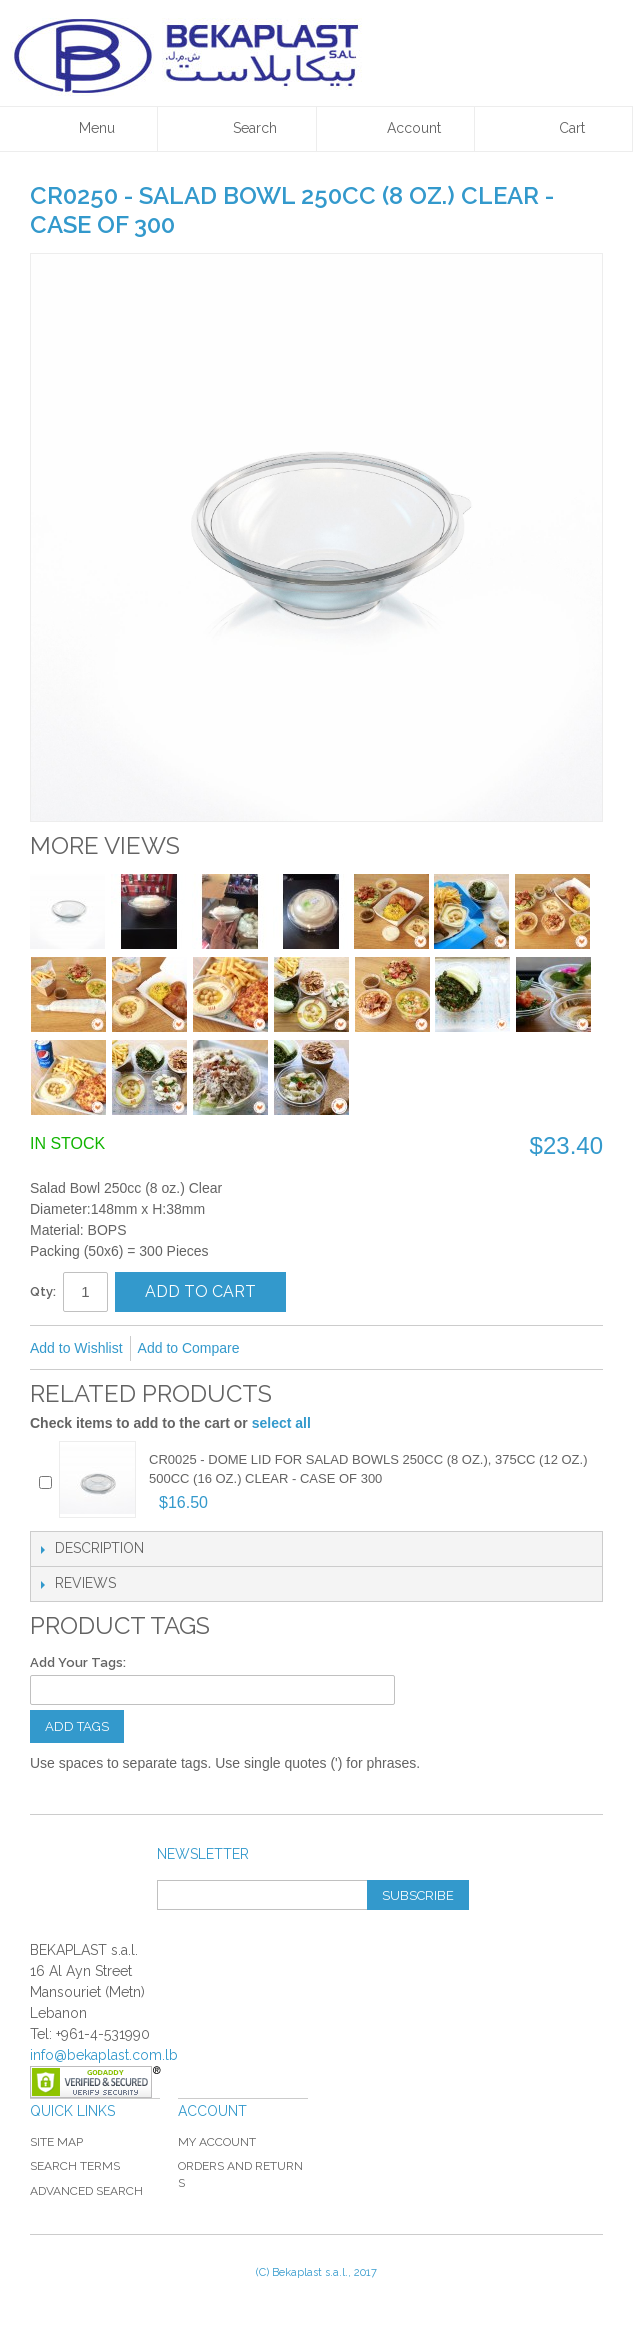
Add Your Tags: (78, 1662)
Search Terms (75, 2166)
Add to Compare (189, 1348)
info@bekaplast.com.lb (104, 2055)
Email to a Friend (282, 1349)
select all (281, 1423)
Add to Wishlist (76, 1348)
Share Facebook (322, 1349)
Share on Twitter (362, 1349)
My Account (217, 2142)
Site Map (56, 2142)
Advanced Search (86, 2191)
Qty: (43, 1291)
